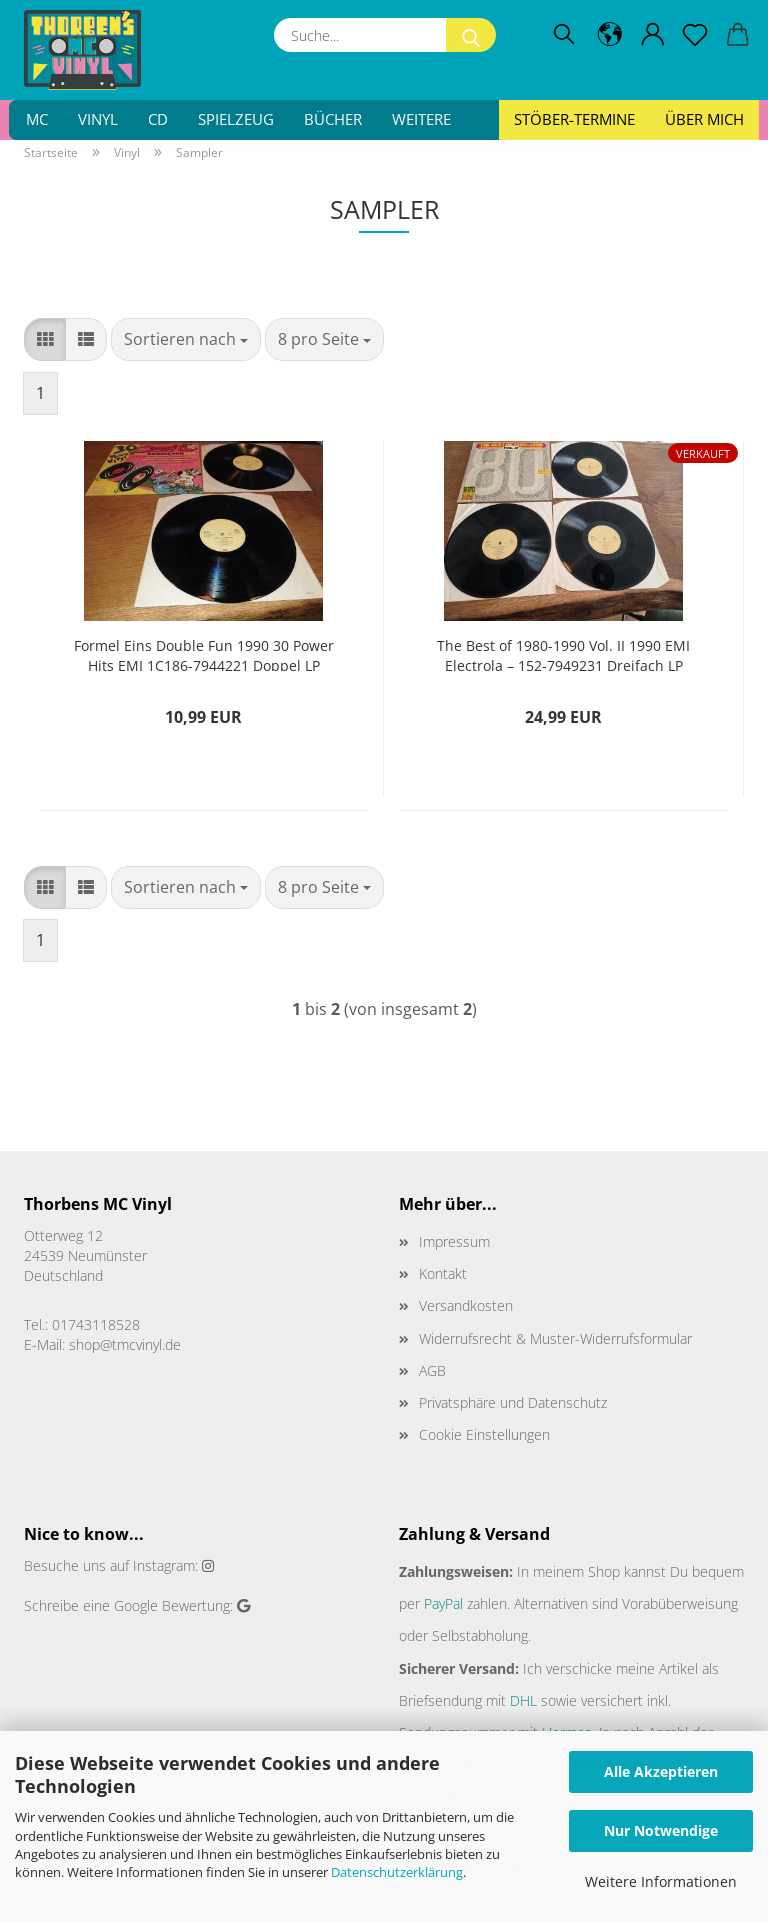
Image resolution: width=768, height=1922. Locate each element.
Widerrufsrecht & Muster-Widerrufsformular (555, 1338)
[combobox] (186, 339)
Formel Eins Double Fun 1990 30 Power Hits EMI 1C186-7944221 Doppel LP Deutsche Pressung (204, 653)
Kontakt (443, 1273)
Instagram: (165, 1565)
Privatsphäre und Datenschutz (513, 1402)
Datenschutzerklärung (397, 1872)
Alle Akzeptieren (661, 1771)
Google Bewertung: (173, 1605)
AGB (432, 1370)
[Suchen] (564, 35)
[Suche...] (471, 35)
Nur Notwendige (661, 1830)
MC (37, 119)
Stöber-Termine (574, 119)
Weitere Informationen (661, 1881)
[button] (610, 35)
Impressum (454, 1241)
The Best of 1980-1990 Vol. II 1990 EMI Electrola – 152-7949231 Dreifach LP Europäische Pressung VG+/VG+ (563, 653)
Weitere (421, 119)
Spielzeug (236, 119)
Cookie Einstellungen (484, 1434)
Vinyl (98, 119)
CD (158, 119)
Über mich (704, 119)
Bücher (333, 119)
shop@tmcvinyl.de (125, 1344)
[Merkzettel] (695, 35)
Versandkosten (466, 1305)
